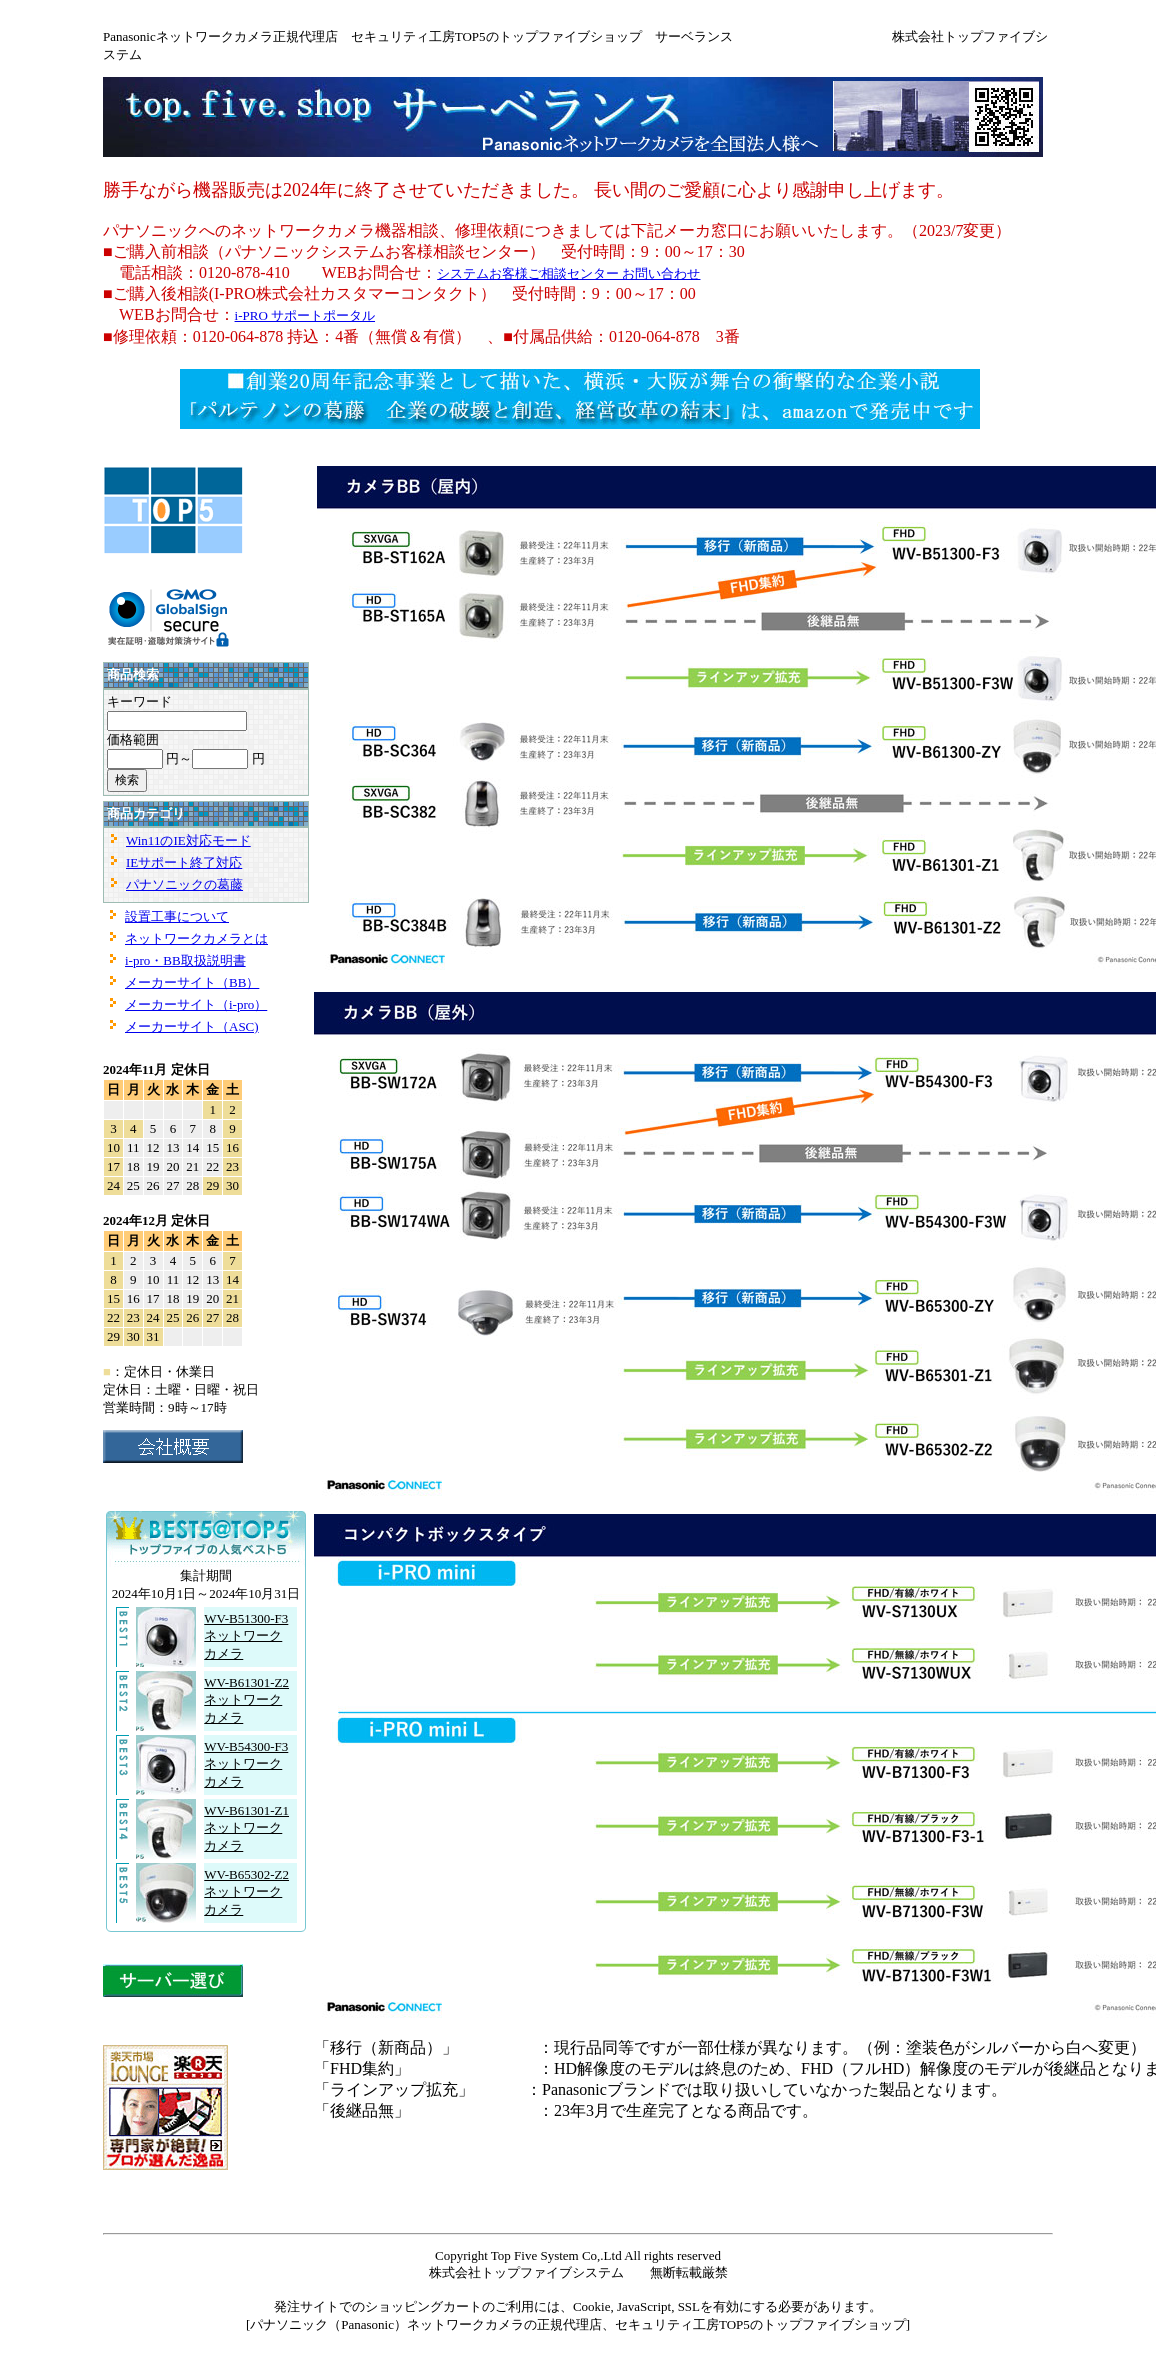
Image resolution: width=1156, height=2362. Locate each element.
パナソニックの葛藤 (184, 884)
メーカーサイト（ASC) (192, 1026)
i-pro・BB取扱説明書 (185, 960)
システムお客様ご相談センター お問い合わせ (568, 273)
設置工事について (177, 916)
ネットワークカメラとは (196, 938)
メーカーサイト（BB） (192, 982)
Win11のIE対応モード (188, 840)
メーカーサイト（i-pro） (196, 1004)
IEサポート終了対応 (184, 862)
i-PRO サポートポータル (305, 315)
